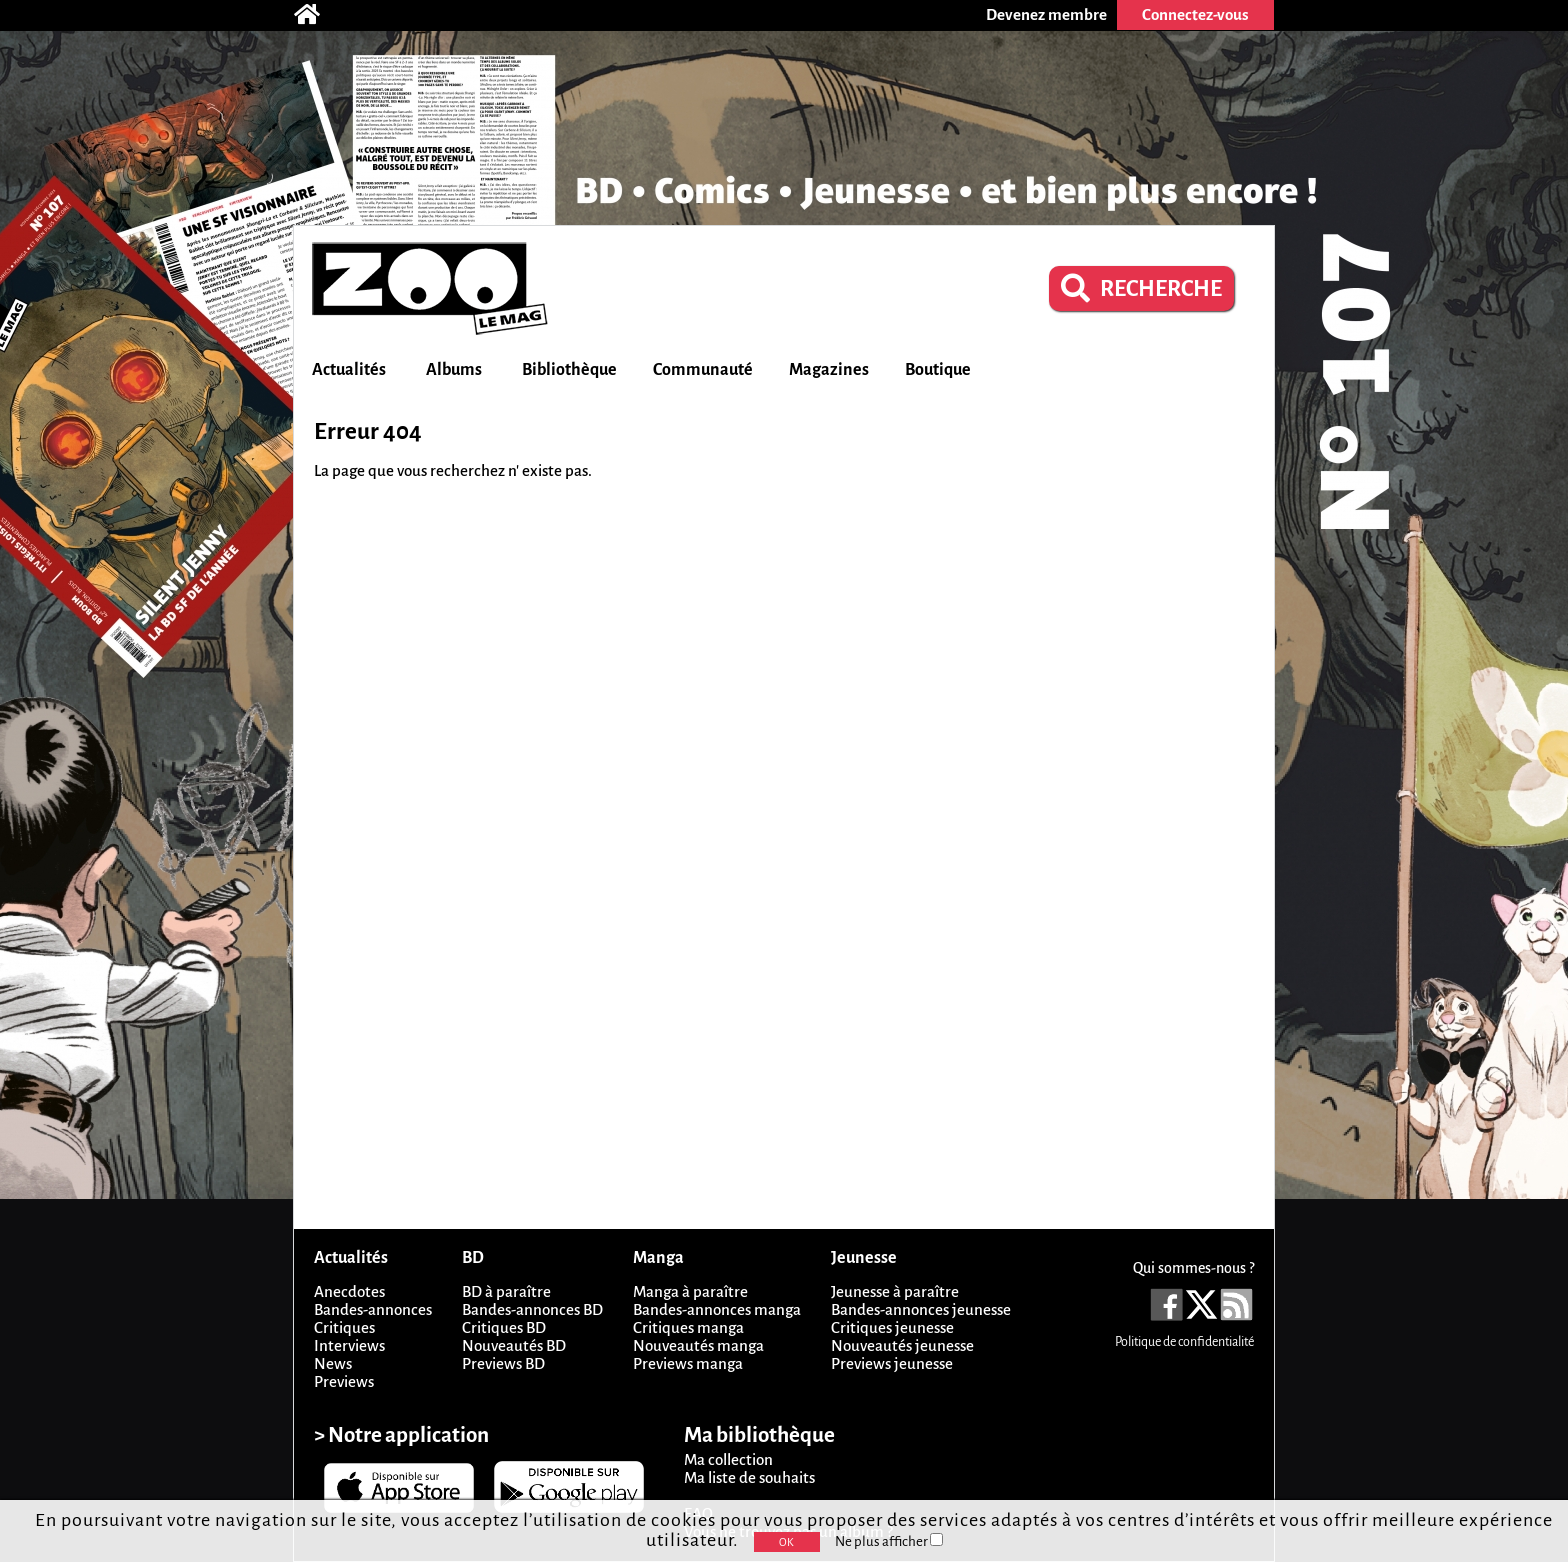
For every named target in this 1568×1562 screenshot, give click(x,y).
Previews (344, 1381)
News (333, 1363)
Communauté (703, 370)
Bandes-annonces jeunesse (921, 1309)
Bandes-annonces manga (717, 1309)
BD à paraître (506, 1291)
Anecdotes (349, 1291)
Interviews (349, 1345)
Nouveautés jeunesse (902, 1345)
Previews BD (503, 1363)
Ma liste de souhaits (749, 1477)
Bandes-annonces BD (532, 1309)
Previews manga (688, 1363)
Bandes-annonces (373, 1309)
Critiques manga (688, 1327)
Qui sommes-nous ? (1193, 1268)
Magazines (829, 370)
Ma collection (728, 1459)
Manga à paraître (690, 1291)
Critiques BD (504, 1327)
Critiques (344, 1327)
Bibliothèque (569, 370)
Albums (454, 370)
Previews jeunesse (892, 1363)
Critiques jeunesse (892, 1327)
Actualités (349, 370)
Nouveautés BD (514, 1345)
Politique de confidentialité (1184, 1342)
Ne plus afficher (889, 1541)
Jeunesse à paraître (895, 1291)
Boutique (938, 370)
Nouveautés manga (698, 1345)
